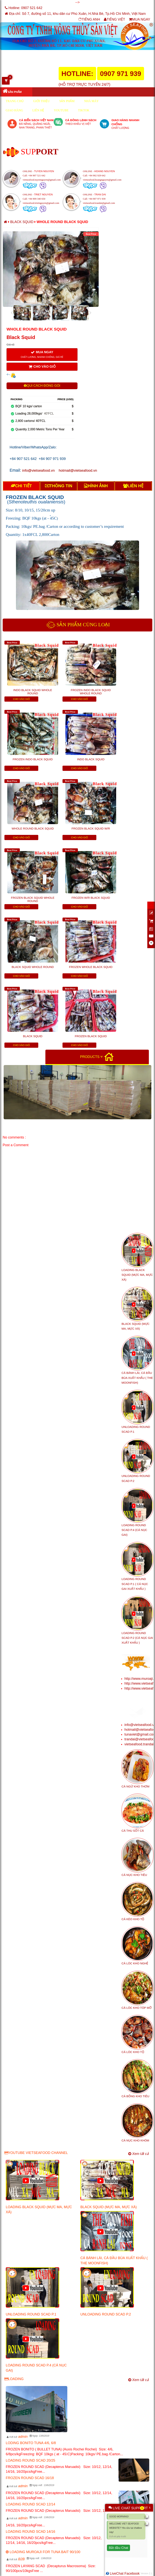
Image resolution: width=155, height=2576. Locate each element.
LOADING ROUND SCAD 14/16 (30, 2393)
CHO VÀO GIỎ (42, 367)
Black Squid (22, 222)
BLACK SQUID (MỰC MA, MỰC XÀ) (108, 2068)
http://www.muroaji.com (78, 2554)
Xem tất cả (138, 2015)
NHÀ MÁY (91, 101)
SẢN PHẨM (66, 101)
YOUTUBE (61, 110)
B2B (21, 2421)
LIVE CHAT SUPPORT (130, 2508)
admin (23, 2298)
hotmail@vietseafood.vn (78, 470)
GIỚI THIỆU (41, 101)
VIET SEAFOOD (48, 2571)
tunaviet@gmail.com (80, 2519)
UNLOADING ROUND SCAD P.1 (31, 2176)
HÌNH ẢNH (96, 485)
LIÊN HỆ (38, 110)
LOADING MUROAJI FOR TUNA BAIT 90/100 (43, 2413)
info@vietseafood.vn (39, 470)
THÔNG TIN (58, 485)
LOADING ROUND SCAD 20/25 (30, 2322)
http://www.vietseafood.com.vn (83, 2563)
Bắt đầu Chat (118, 2548)
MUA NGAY (139, 19)
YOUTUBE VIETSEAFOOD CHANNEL (36, 2014)
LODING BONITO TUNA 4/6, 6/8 (31, 2304)
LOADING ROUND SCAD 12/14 (30, 2366)
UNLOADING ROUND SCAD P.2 (105, 2176)
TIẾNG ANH (89, 19)
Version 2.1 (146, 2573)
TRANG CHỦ (15, 101)
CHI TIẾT (21, 485)
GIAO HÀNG (14, 110)
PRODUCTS (91, 918)
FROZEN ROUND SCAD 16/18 (30, 2339)
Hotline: (23, 8)
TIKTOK (83, 110)
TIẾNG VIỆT (114, 19)
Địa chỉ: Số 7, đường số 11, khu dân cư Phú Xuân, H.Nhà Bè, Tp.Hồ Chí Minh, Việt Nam (75, 14)
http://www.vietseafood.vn (80, 2558)
